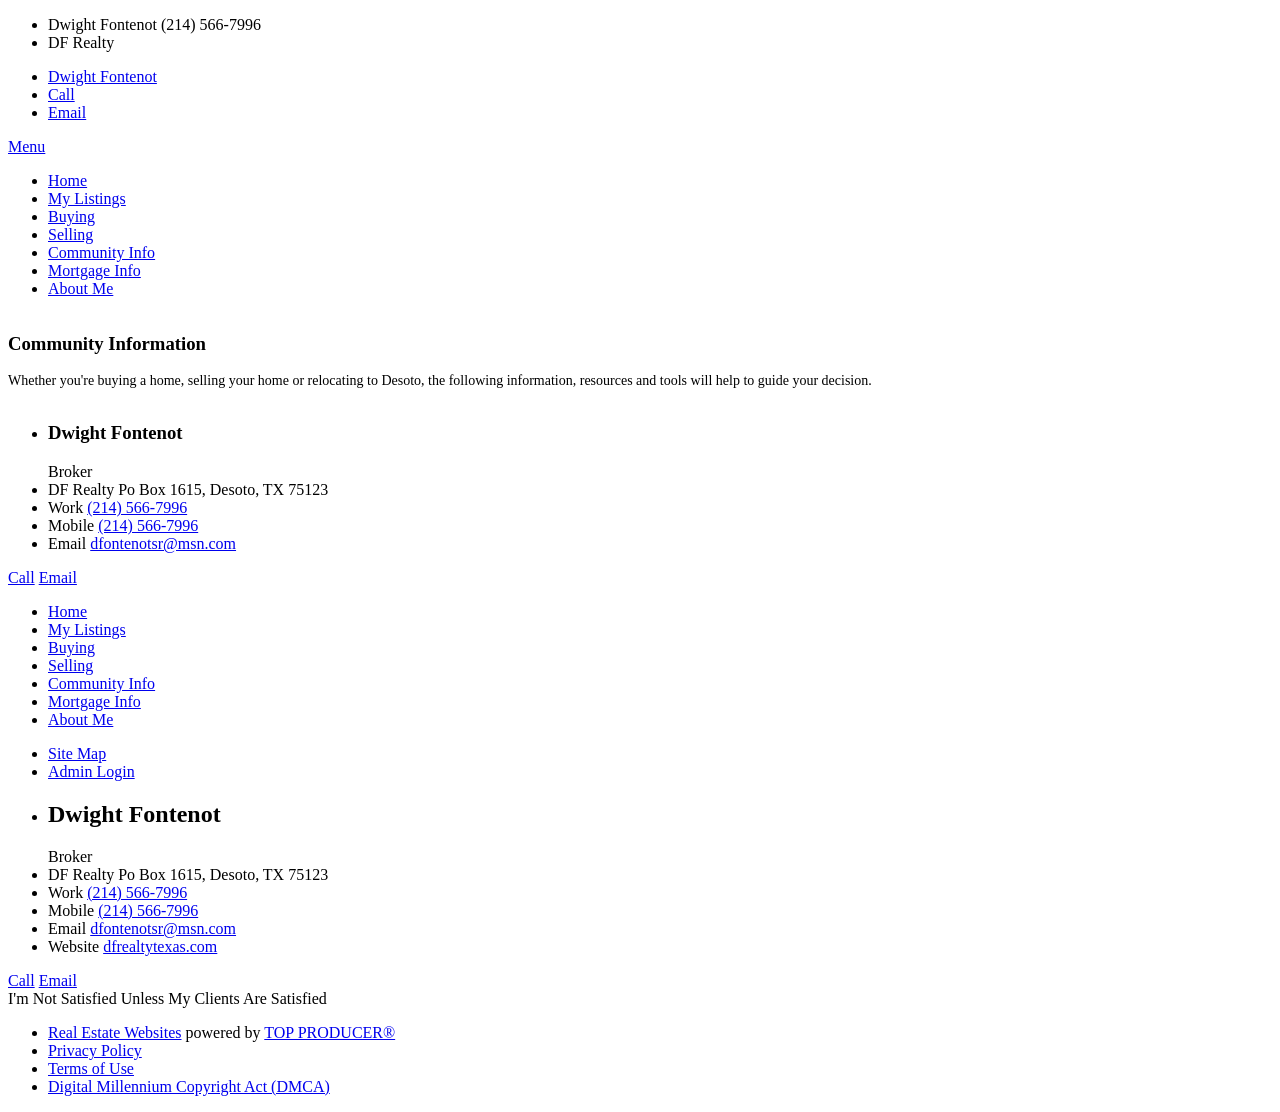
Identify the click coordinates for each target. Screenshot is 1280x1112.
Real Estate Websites (115, 1032)
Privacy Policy (95, 1050)
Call (61, 94)
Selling (70, 234)
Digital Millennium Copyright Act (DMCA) (189, 1086)
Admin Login (91, 771)
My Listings (87, 198)
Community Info (101, 252)
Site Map (77, 753)
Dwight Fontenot (102, 76)
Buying (71, 216)
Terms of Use (91, 1068)
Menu (26, 146)
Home (67, 180)
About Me (80, 288)
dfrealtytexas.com (160, 946)
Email (67, 112)
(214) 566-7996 (137, 507)
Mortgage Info (94, 270)
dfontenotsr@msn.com (163, 543)
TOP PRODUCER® (329, 1032)
